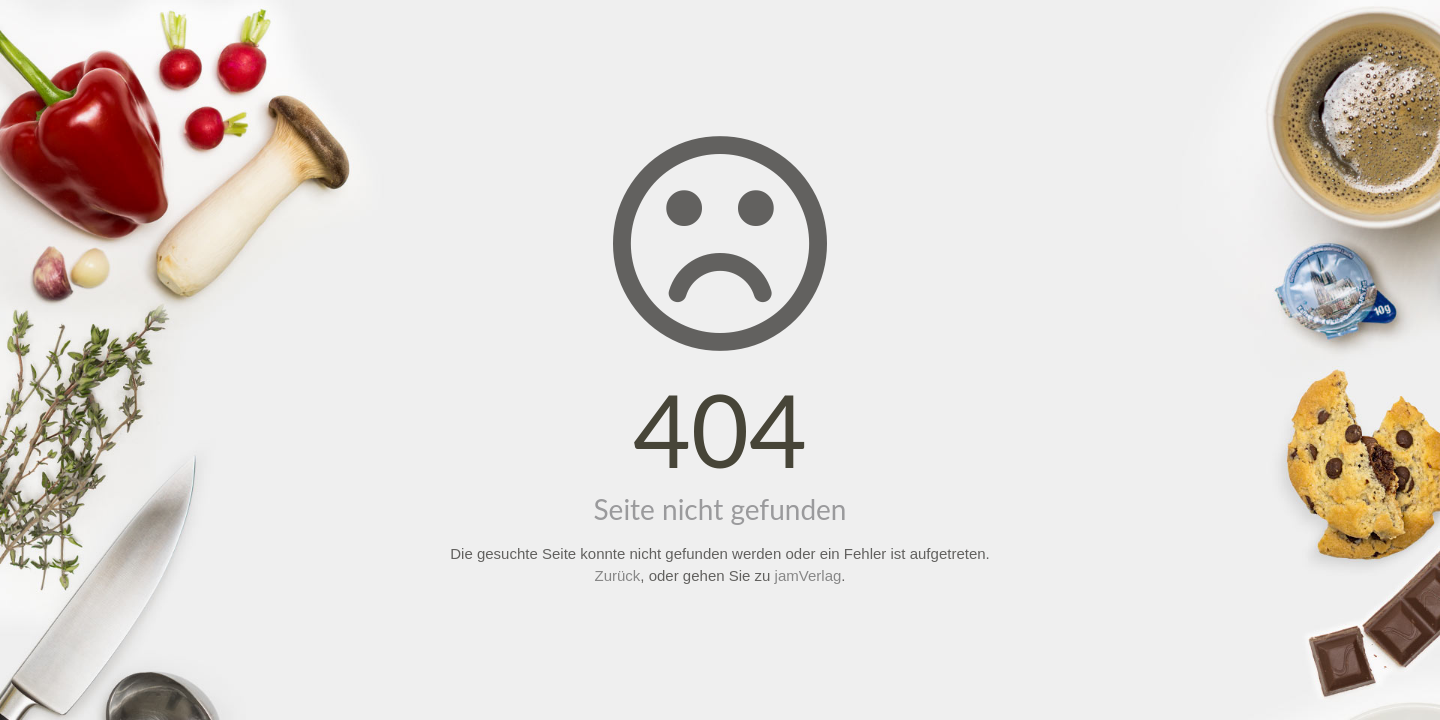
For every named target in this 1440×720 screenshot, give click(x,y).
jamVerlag (808, 575)
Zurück (618, 575)
